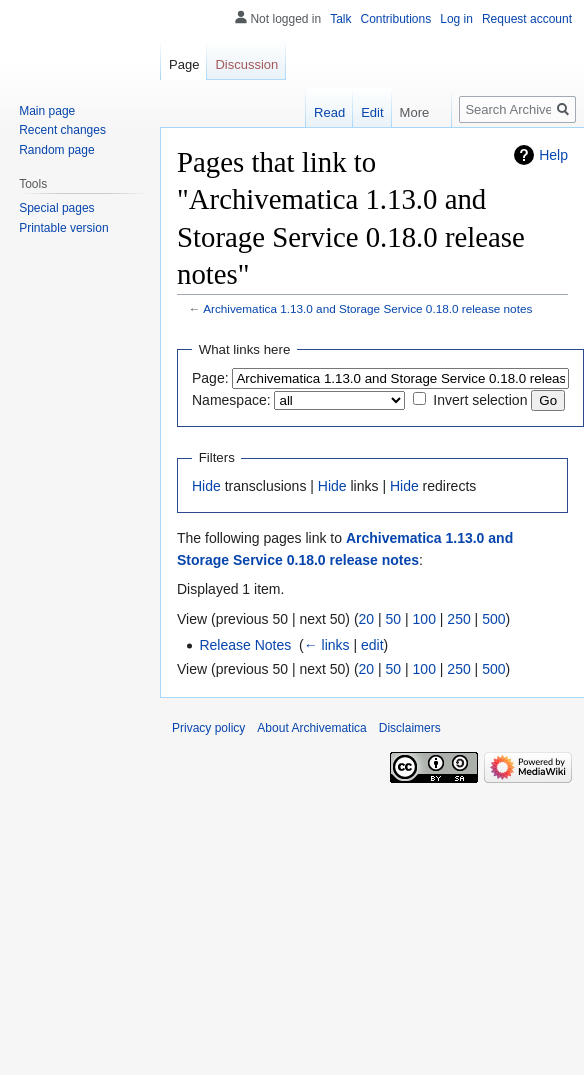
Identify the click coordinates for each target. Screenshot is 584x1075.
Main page (47, 111)
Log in (456, 19)
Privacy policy (208, 728)
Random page (56, 150)
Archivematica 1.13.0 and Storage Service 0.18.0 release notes (367, 308)
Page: (210, 378)
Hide (206, 486)
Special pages (56, 208)
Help (553, 155)
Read (329, 112)
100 (424, 619)
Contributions (396, 19)
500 (493, 619)
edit (372, 645)
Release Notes (245, 645)
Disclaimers (410, 728)
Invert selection (480, 400)
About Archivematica (311, 728)
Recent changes (62, 130)
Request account (527, 19)
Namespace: (231, 400)
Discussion (246, 64)
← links (327, 645)
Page (184, 64)
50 (394, 619)
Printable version (63, 228)
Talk (340, 19)
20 (367, 619)
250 (458, 619)
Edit (372, 112)
